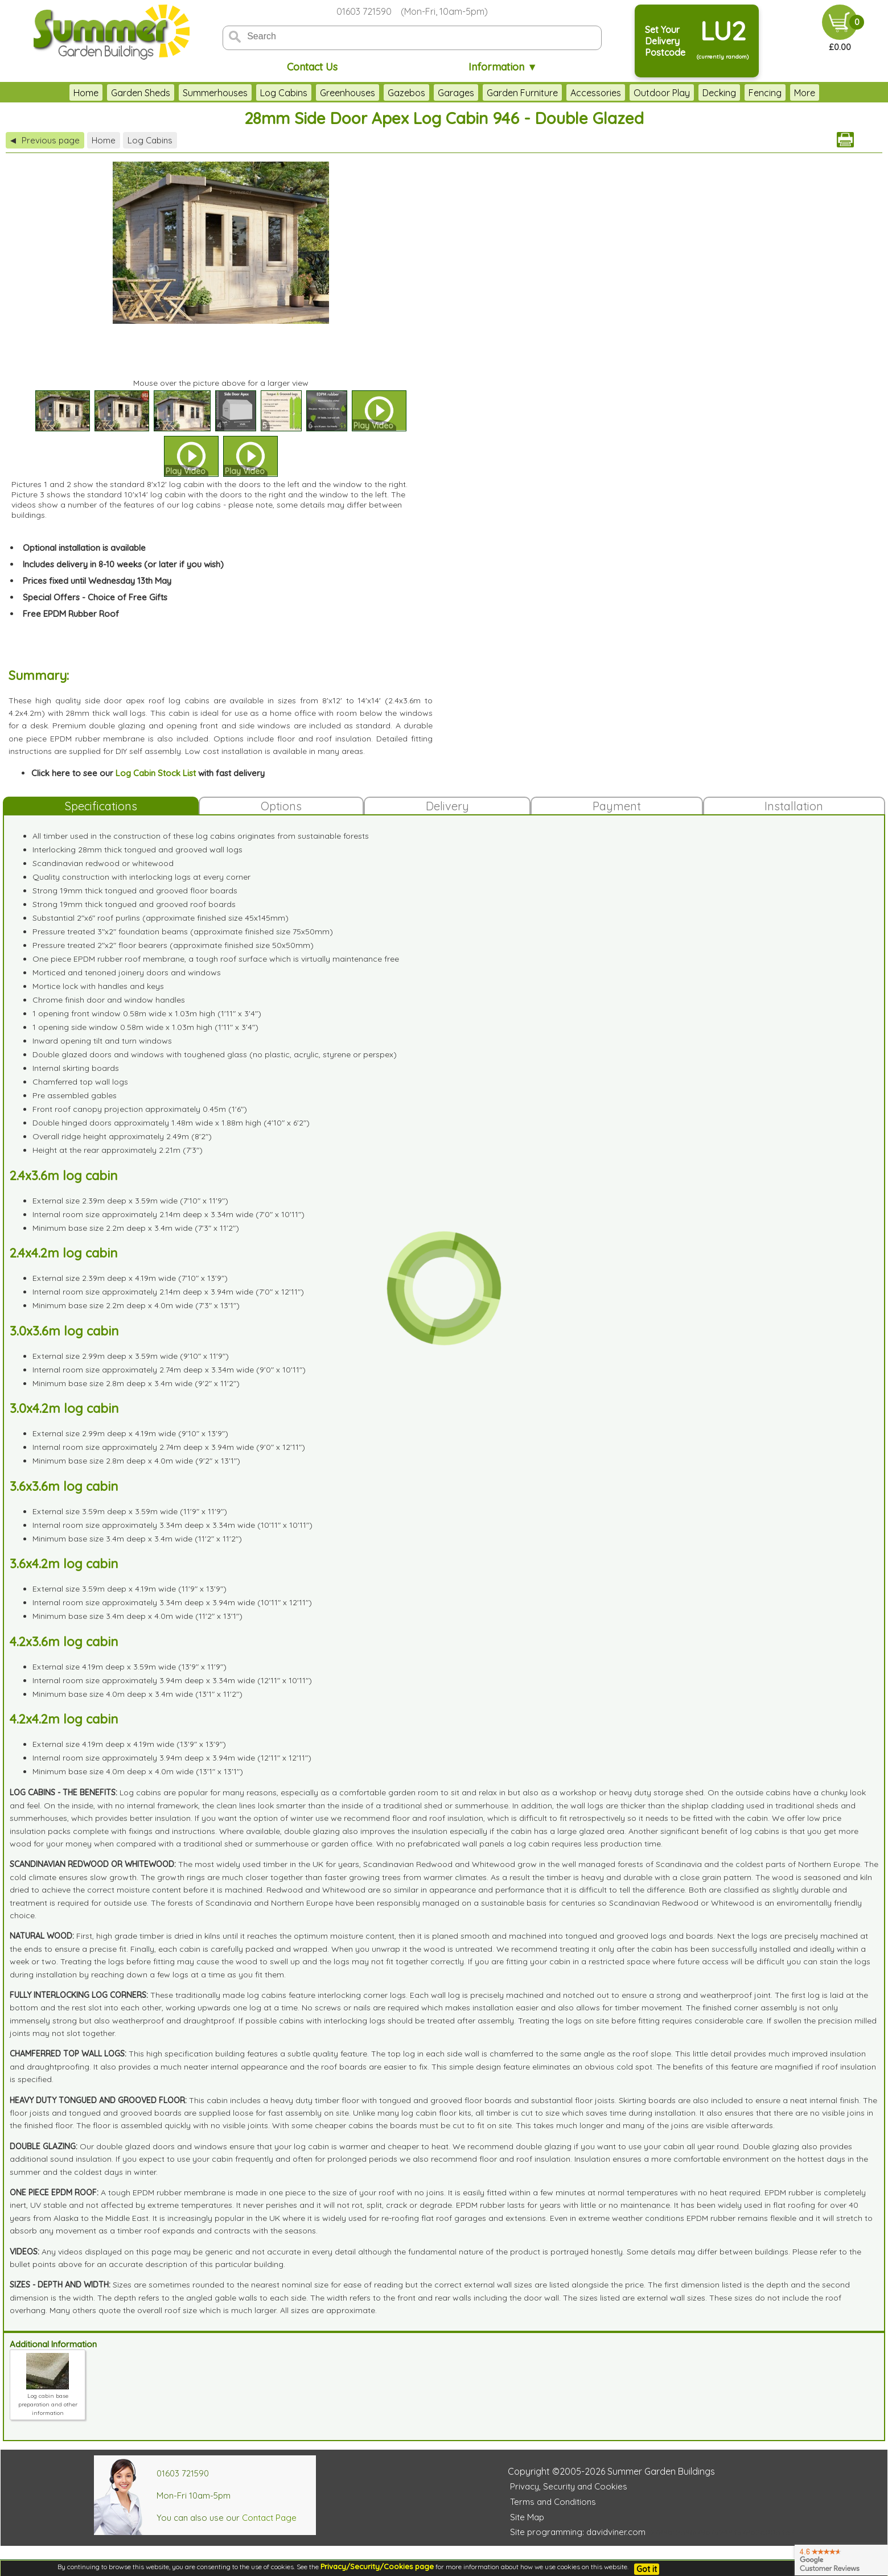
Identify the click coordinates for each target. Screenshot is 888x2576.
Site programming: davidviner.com (578, 2531)
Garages (428, 92)
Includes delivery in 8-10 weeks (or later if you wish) (123, 564)
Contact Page (269, 2517)
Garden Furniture (494, 92)
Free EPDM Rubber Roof (71, 613)
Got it (646, 2569)
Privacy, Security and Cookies (568, 2486)
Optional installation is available (84, 547)
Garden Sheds (112, 92)
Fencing (737, 92)
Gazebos (378, 92)
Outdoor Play (634, 92)
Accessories (567, 92)
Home (58, 92)
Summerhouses (187, 92)
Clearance (787, 92)
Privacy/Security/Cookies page (377, 2566)
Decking (691, 92)
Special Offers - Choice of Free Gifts (95, 597)
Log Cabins (255, 92)
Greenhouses (319, 92)
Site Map (527, 2517)
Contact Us (312, 66)
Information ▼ (502, 66)
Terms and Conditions (553, 2501)
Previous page (45, 140)
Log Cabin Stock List (156, 773)
